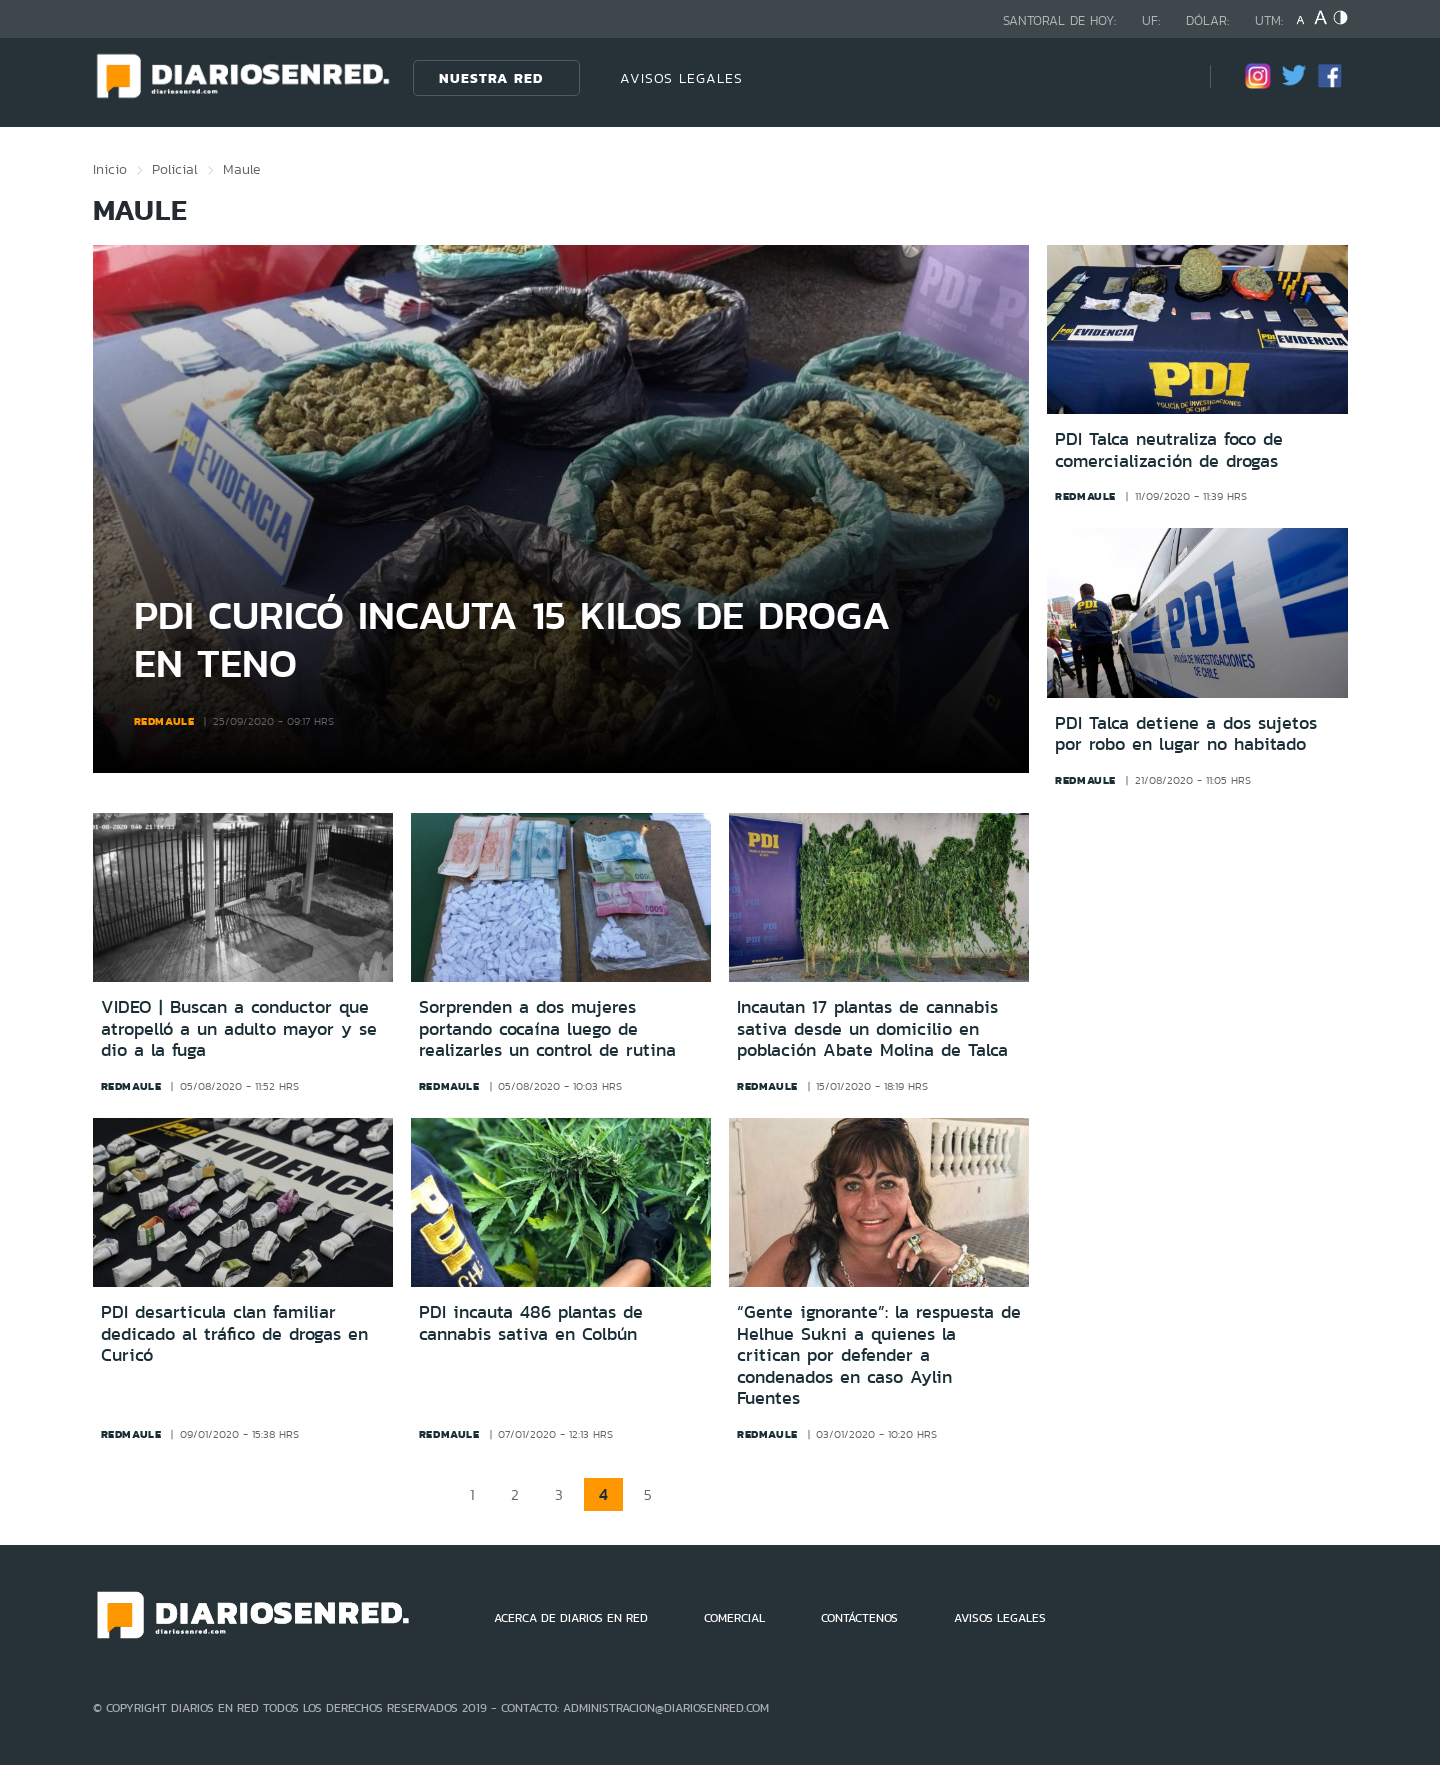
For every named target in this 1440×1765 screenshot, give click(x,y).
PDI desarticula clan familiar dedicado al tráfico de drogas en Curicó (234, 1333)
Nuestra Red (491, 78)
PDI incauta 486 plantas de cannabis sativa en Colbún (531, 1323)
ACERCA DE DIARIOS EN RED (571, 1618)
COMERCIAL (734, 1618)
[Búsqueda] (1165, 77)
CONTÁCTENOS (859, 1618)
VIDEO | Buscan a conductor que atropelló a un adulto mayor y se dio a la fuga (239, 1028)
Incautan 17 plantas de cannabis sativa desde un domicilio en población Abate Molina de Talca (872, 1028)
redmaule (164, 721)
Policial (175, 169)
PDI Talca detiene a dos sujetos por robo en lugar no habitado (1186, 734)
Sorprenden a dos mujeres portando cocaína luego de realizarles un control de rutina (547, 1028)
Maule (241, 169)
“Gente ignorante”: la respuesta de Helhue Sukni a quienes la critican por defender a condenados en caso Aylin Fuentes (879, 1355)
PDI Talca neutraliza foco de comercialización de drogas (1169, 450)
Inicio (110, 169)
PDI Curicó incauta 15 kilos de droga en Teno (512, 638)
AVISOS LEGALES (681, 78)
